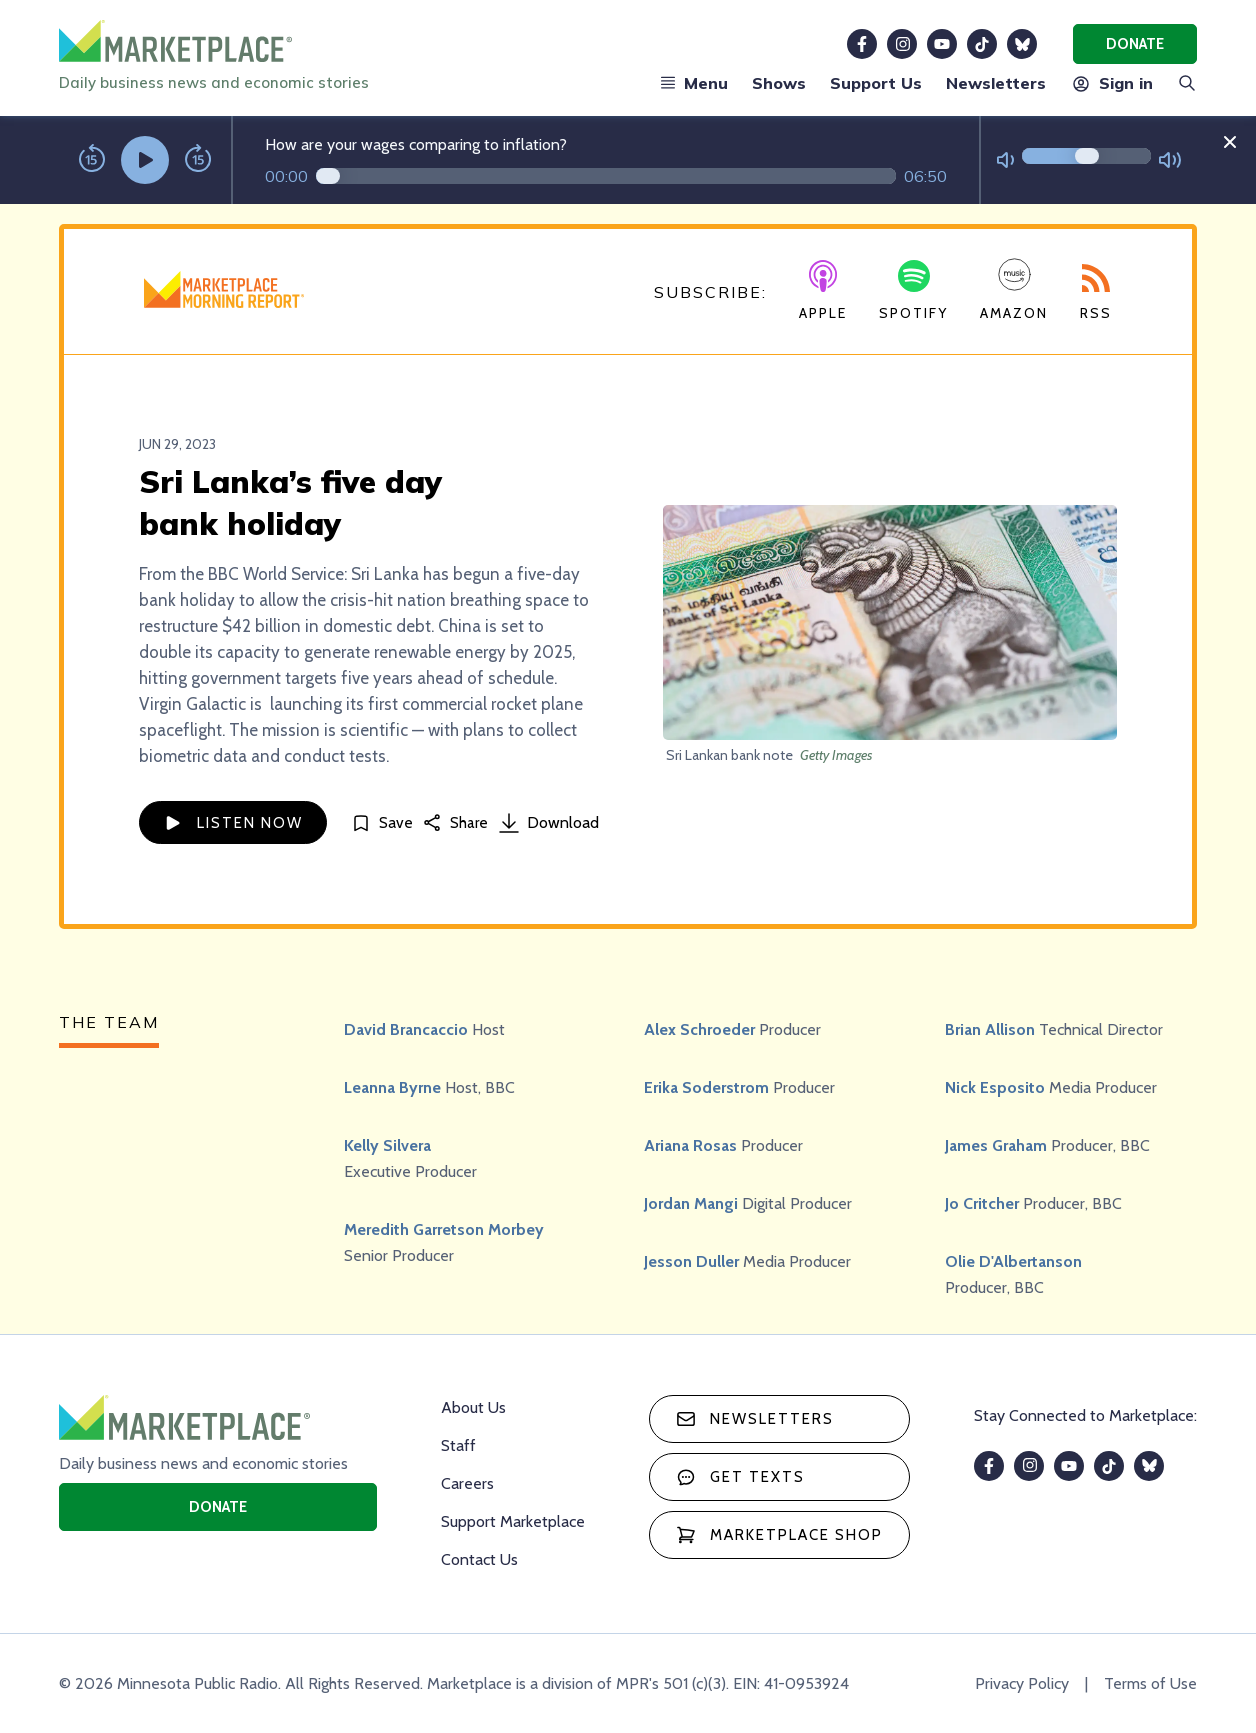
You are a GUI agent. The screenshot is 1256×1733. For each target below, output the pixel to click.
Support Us (876, 83)
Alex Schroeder (699, 1029)
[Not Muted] (1005, 160)
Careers (467, 1483)
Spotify (913, 291)
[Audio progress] (606, 176)
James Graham (996, 1145)
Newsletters (996, 83)
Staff (458, 1445)
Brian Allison (990, 1029)
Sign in (1111, 83)
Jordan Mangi (691, 1203)
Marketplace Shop (779, 1535)
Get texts (740, 1477)
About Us (473, 1407)
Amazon (1014, 289)
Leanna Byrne (392, 1087)
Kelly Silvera (387, 1145)
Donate (1135, 44)
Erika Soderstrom (706, 1087)
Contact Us (479, 1559)
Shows (779, 83)
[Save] (382, 822)
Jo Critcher (982, 1203)
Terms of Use (1150, 1683)
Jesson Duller (691, 1261)
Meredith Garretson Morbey (444, 1229)
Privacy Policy (1022, 1683)
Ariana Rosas (690, 1145)
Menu (694, 83)
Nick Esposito (995, 1087)
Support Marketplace (513, 1521)
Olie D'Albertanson (1013, 1261)
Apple (823, 291)
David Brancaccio (406, 1029)
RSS (1096, 293)
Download (549, 823)
